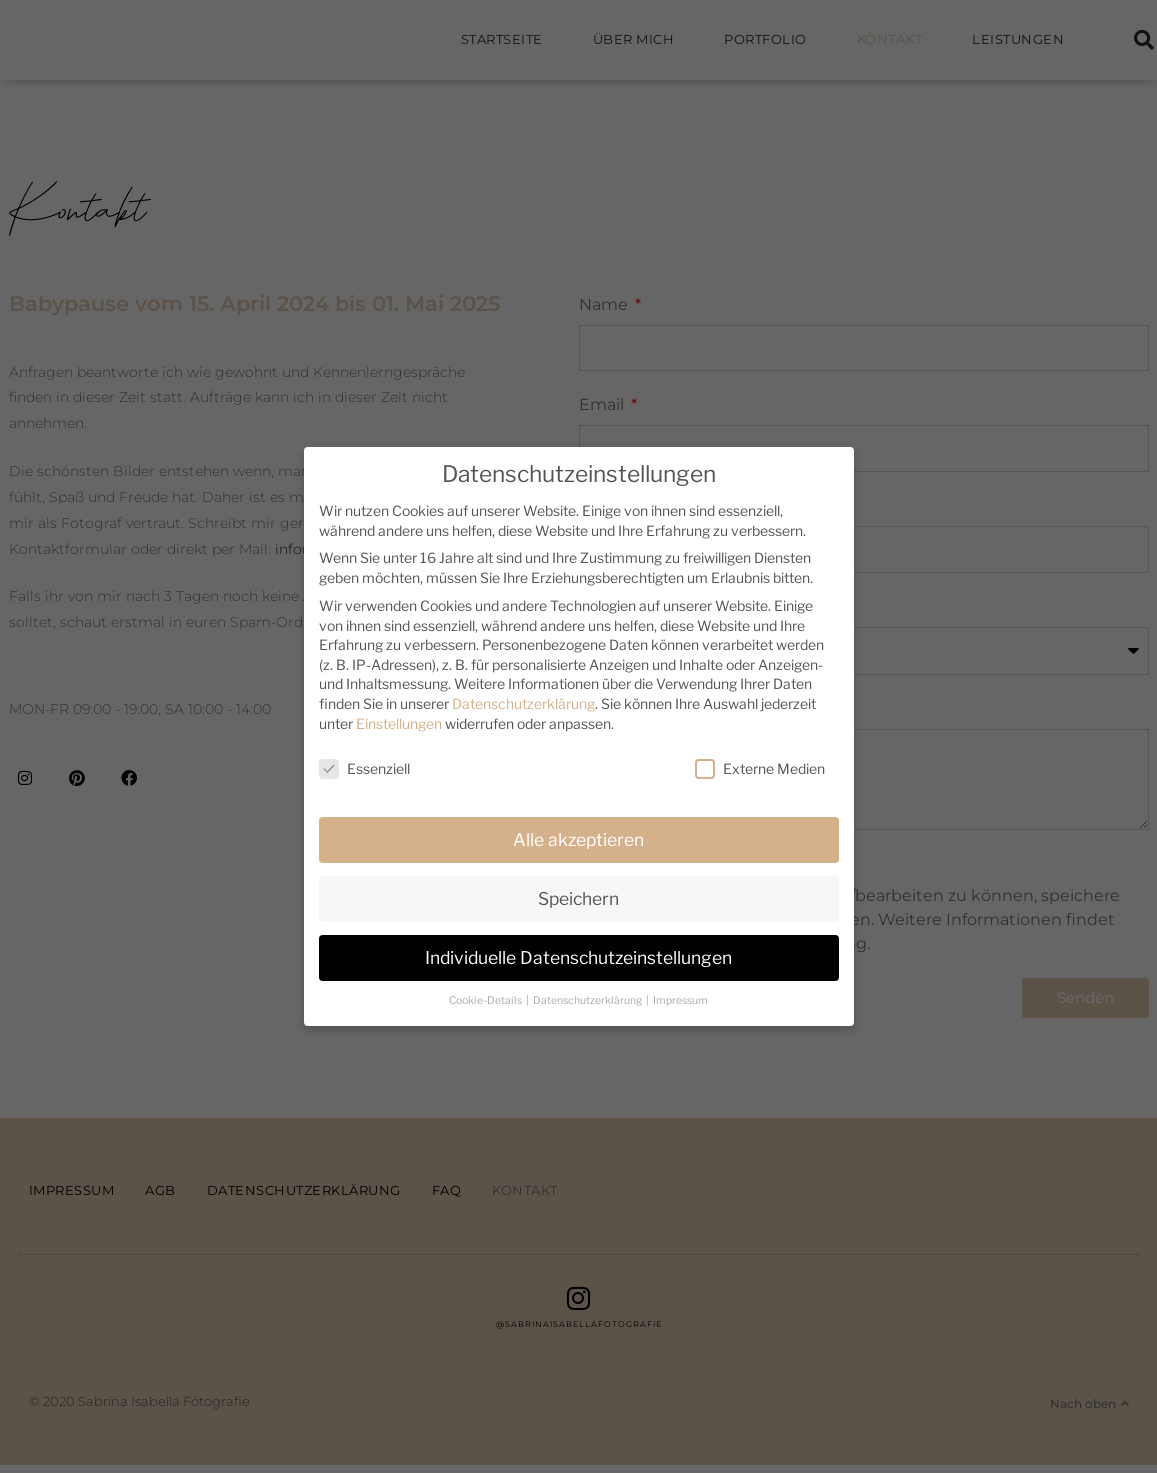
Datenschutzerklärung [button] (588, 1000)
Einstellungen (399, 723)
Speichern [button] (578, 898)
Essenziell (364, 768)
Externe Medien (760, 768)
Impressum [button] (680, 1000)
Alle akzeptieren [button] (578, 839)
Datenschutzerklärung (523, 703)
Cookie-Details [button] (486, 1000)
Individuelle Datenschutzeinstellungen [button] (578, 957)
